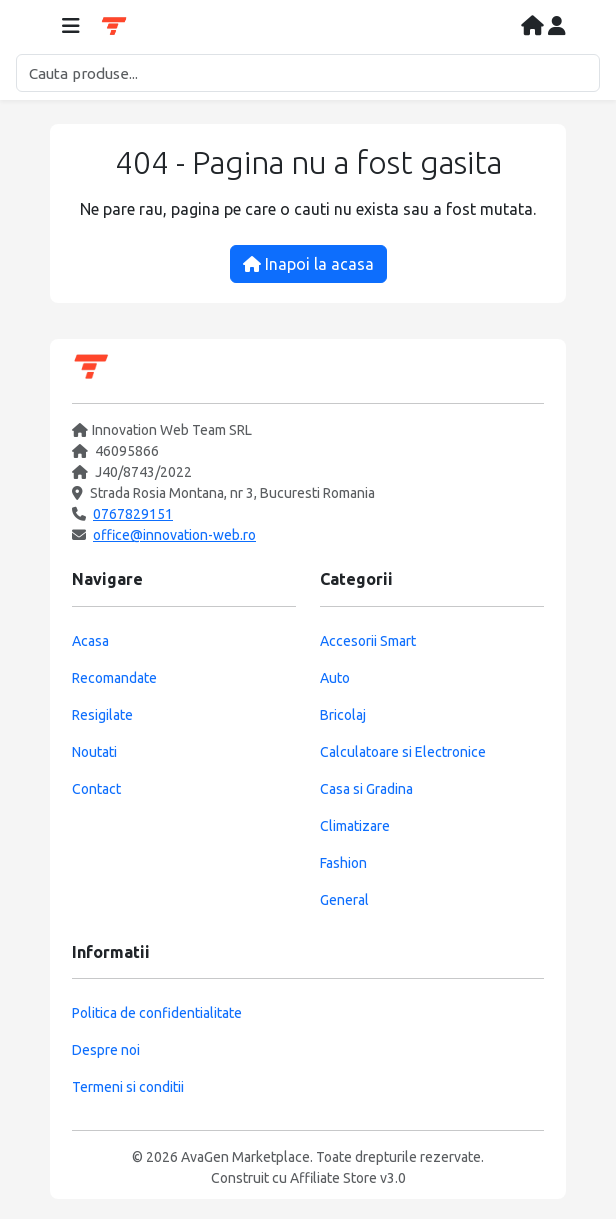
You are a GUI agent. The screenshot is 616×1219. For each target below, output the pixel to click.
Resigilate (102, 715)
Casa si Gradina (366, 789)
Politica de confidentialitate (157, 1013)
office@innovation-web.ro (174, 535)
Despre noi (106, 1050)
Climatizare (355, 826)
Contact (96, 789)
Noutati (94, 752)
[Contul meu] (557, 27)
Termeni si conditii (128, 1087)
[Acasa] (534, 27)
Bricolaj (343, 715)
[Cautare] (308, 73)
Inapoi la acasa (308, 264)
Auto (335, 678)
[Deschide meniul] (71, 27)
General (344, 900)
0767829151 (133, 514)
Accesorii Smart (368, 641)
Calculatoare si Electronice (403, 752)
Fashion (343, 863)
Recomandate (114, 678)
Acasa (90, 641)
